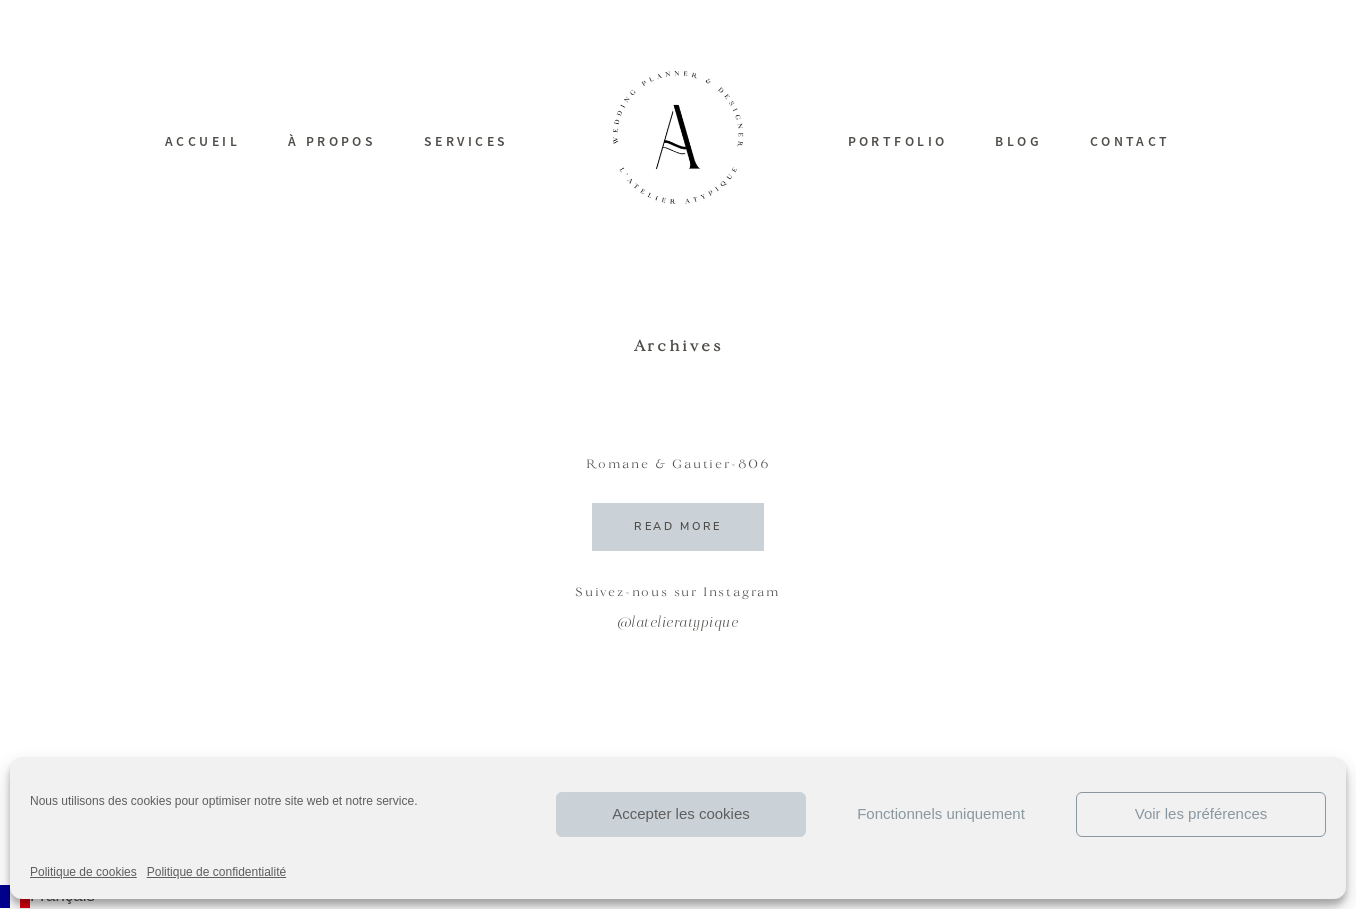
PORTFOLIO (898, 141)
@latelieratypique (678, 623)
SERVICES (466, 141)
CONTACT (1130, 141)
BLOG (1018, 141)
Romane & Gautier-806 (678, 465)
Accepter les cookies (681, 813)
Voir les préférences (1201, 813)
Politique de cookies (83, 872)
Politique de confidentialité (216, 872)
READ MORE (678, 526)
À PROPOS (332, 141)
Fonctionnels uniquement (941, 813)
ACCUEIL (202, 141)
